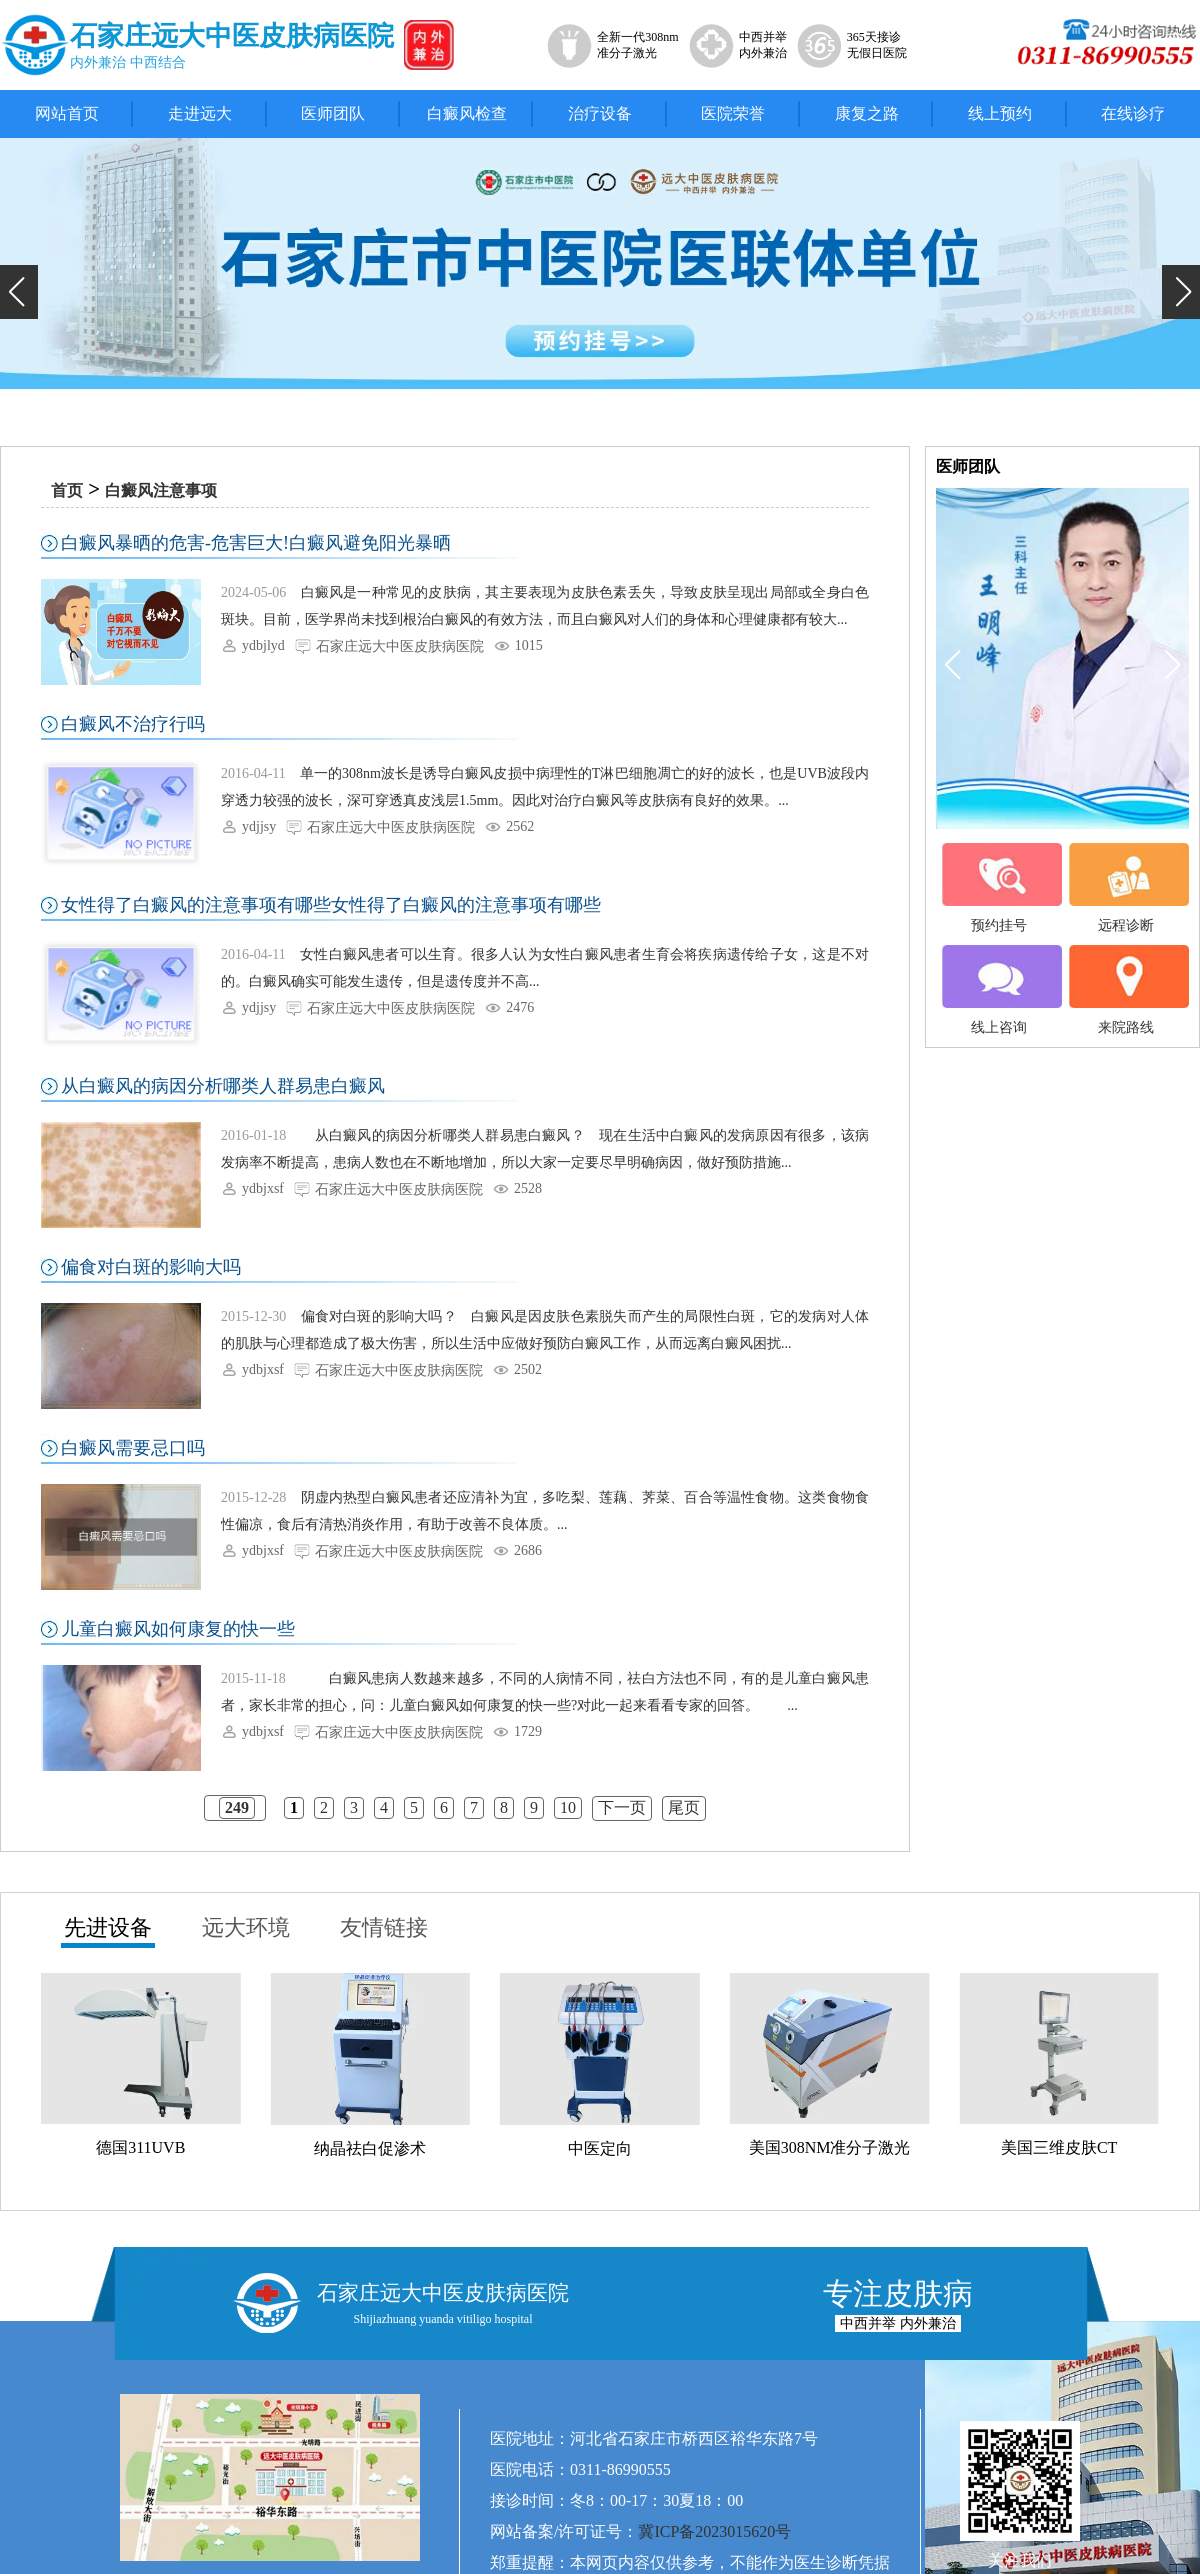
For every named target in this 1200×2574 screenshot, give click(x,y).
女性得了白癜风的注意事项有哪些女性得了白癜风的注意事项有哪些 (331, 905)
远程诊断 (1126, 888)
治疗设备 (600, 113)
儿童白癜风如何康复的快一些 (178, 1629)
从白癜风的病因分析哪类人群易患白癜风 (223, 1086)
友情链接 (384, 1927)
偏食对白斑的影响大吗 (151, 1267)
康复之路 (867, 113)
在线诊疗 (1133, 113)
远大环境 (246, 1927)
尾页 (684, 1807)
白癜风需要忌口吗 (133, 1448)
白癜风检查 (467, 113)
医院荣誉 (733, 113)
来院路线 (1126, 990)
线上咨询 (999, 990)
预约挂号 (999, 888)
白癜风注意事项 (161, 490)
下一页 (622, 1807)
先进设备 (108, 1927)
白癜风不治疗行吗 (133, 724)
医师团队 (333, 113)
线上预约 (1000, 113)
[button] (19, 292)
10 (568, 1807)
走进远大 (200, 113)
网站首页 (67, 113)
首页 (67, 490)
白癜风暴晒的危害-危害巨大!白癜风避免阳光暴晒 (256, 543)
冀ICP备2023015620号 (714, 2531)
